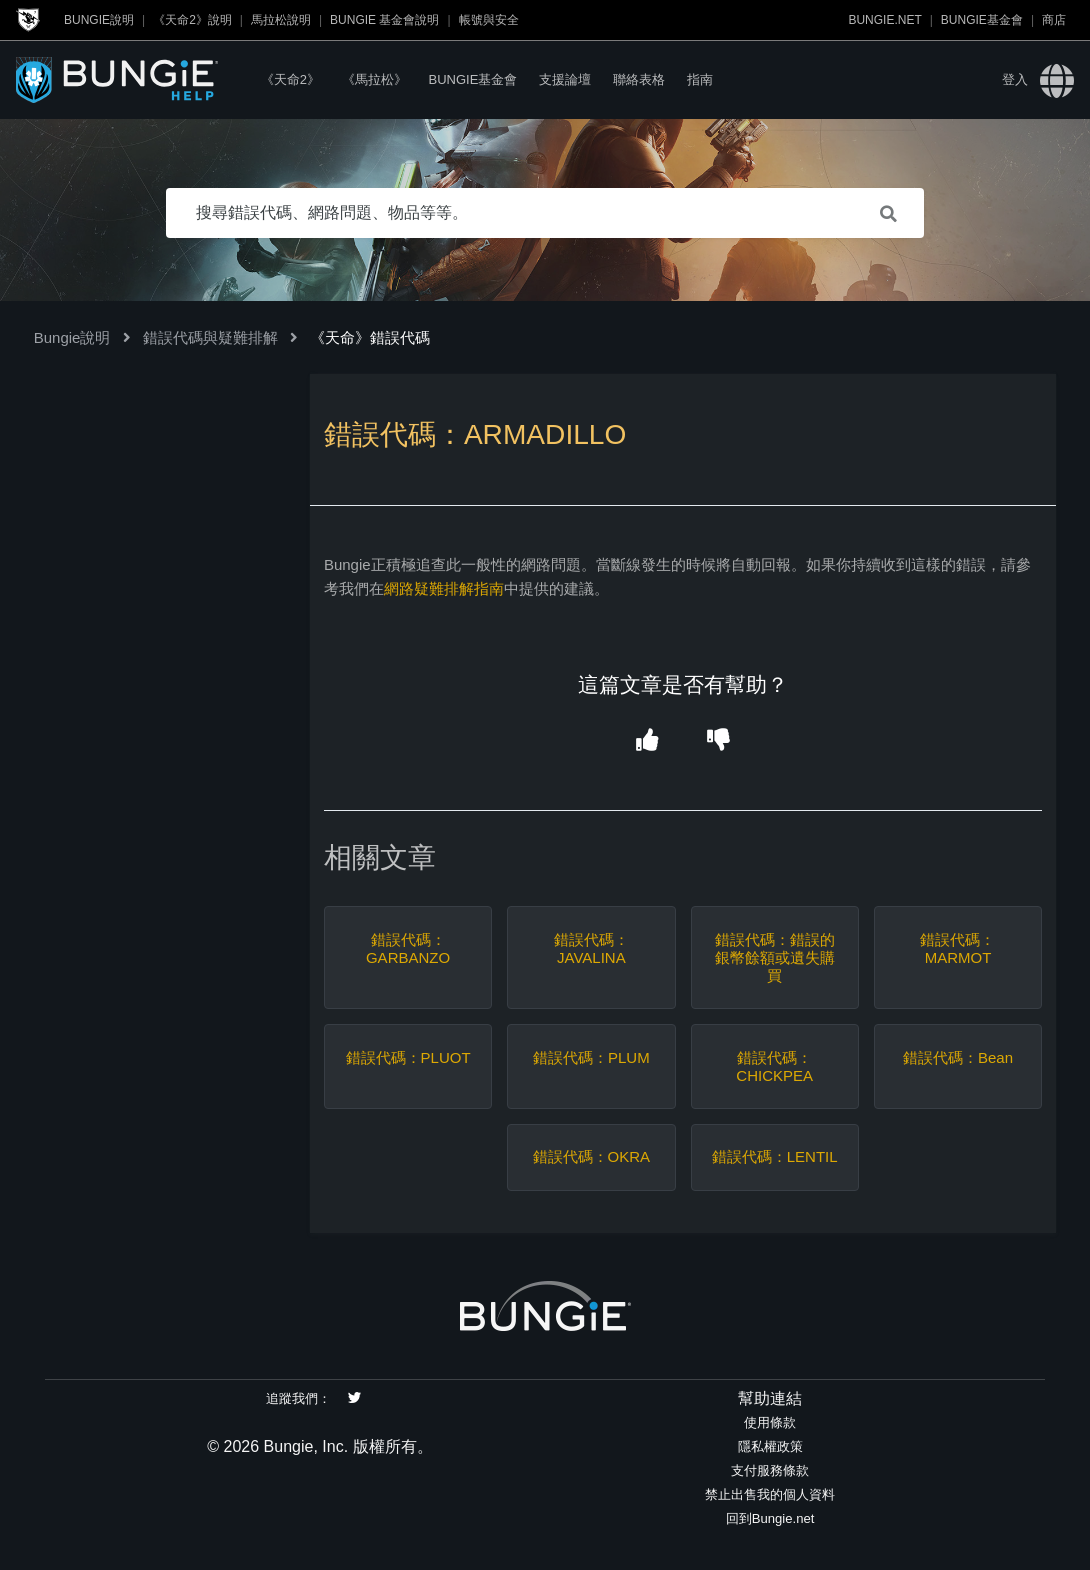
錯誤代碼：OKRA (592, 1156)
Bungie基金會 (982, 20)
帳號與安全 (489, 20)
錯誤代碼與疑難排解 (210, 337)
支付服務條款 (770, 1470)
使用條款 (770, 1422)
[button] (647, 740)
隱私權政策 (770, 1446)
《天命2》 (290, 79)
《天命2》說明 (192, 20)
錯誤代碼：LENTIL (775, 1156)
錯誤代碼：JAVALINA (591, 948)
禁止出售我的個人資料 (770, 1494)
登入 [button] (1015, 79)
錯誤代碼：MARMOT (957, 948)
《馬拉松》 (374, 79)
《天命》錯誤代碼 (370, 337)
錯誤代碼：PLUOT (408, 1057)
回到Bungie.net (770, 1518)
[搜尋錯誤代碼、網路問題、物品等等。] (545, 213)
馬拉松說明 (281, 20)
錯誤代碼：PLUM (591, 1057)
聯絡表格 (639, 79)
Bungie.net (884, 20)
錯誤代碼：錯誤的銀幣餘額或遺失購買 (775, 957)
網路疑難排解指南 (444, 588)
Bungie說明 (99, 20)
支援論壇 (565, 79)
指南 (700, 79)
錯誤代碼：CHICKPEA (774, 1066)
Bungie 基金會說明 (384, 20)
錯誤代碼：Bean (958, 1057)
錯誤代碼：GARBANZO (408, 948)
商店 (1054, 20)
